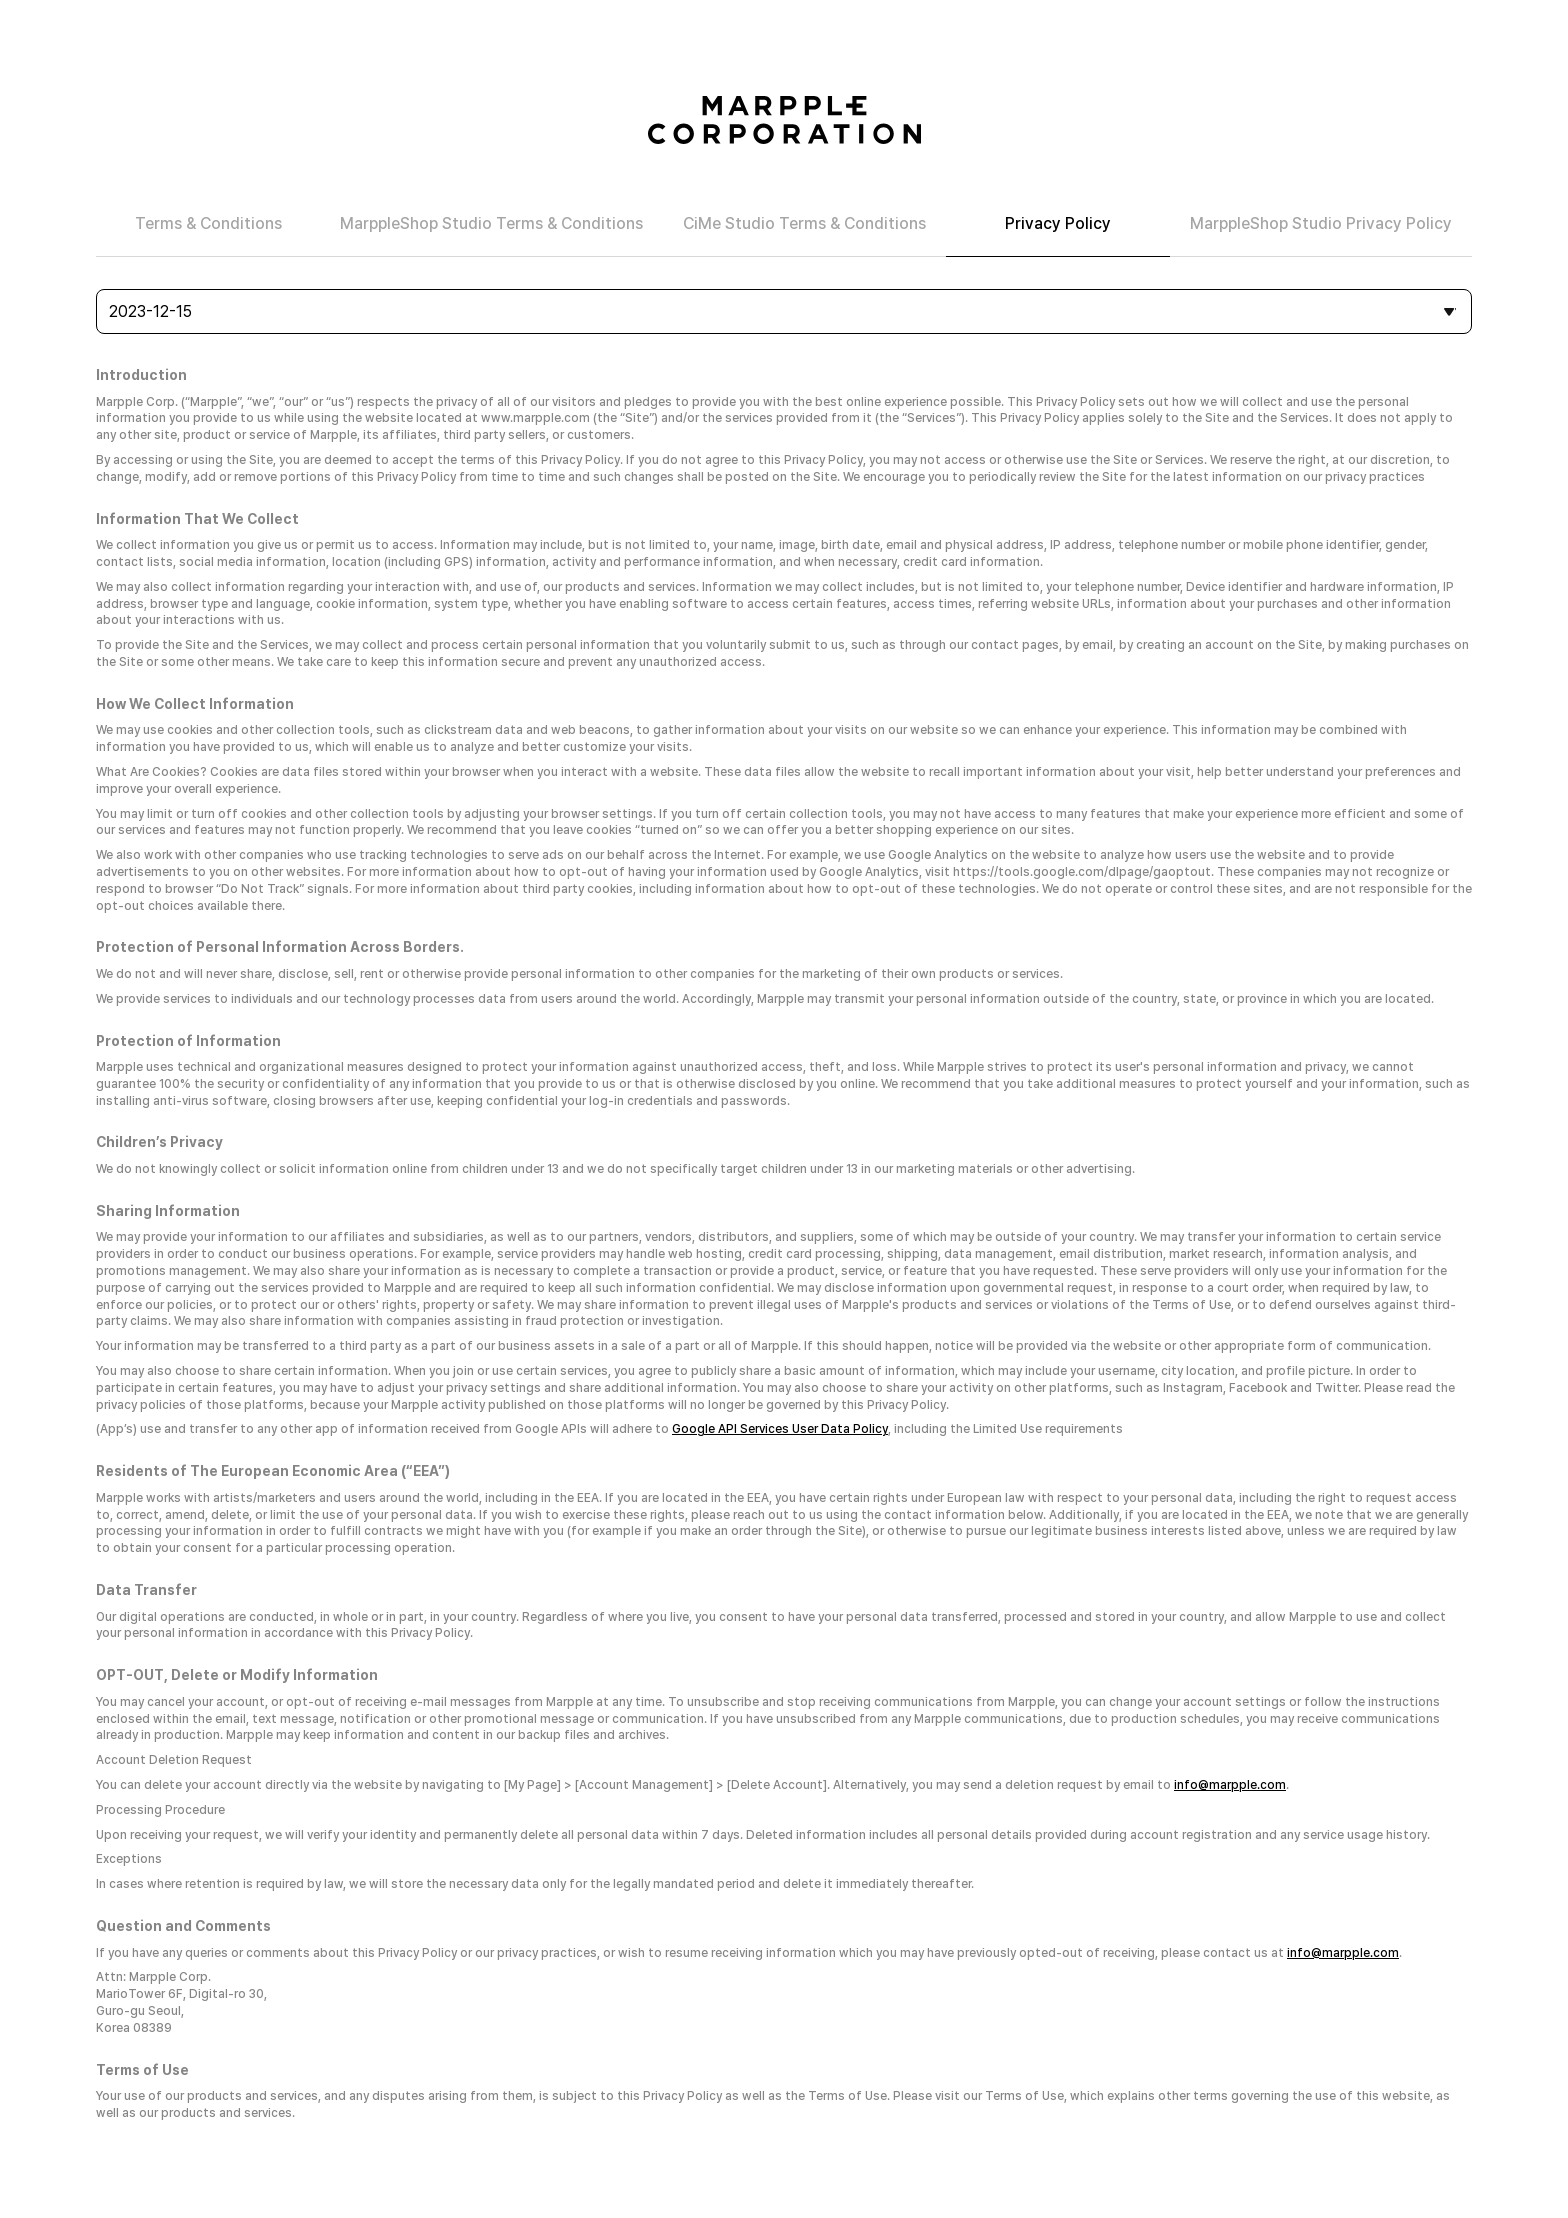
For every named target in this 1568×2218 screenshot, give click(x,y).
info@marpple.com (1230, 1785)
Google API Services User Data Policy (780, 1429)
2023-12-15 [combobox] (150, 311)
